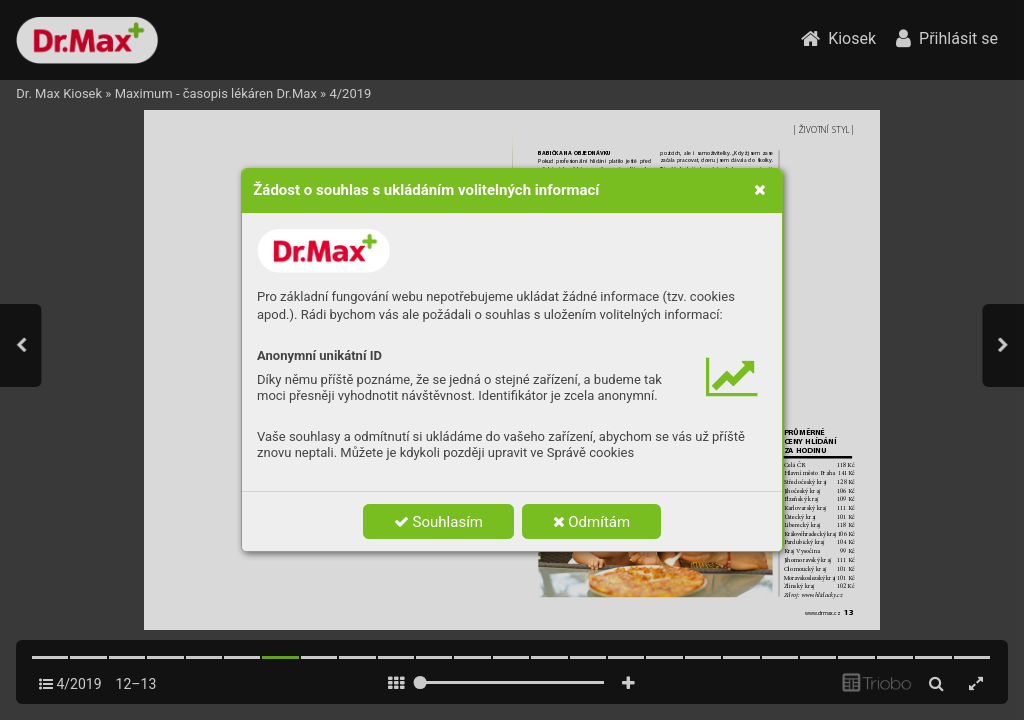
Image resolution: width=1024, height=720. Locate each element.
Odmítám (592, 522)
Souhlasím (438, 522)
